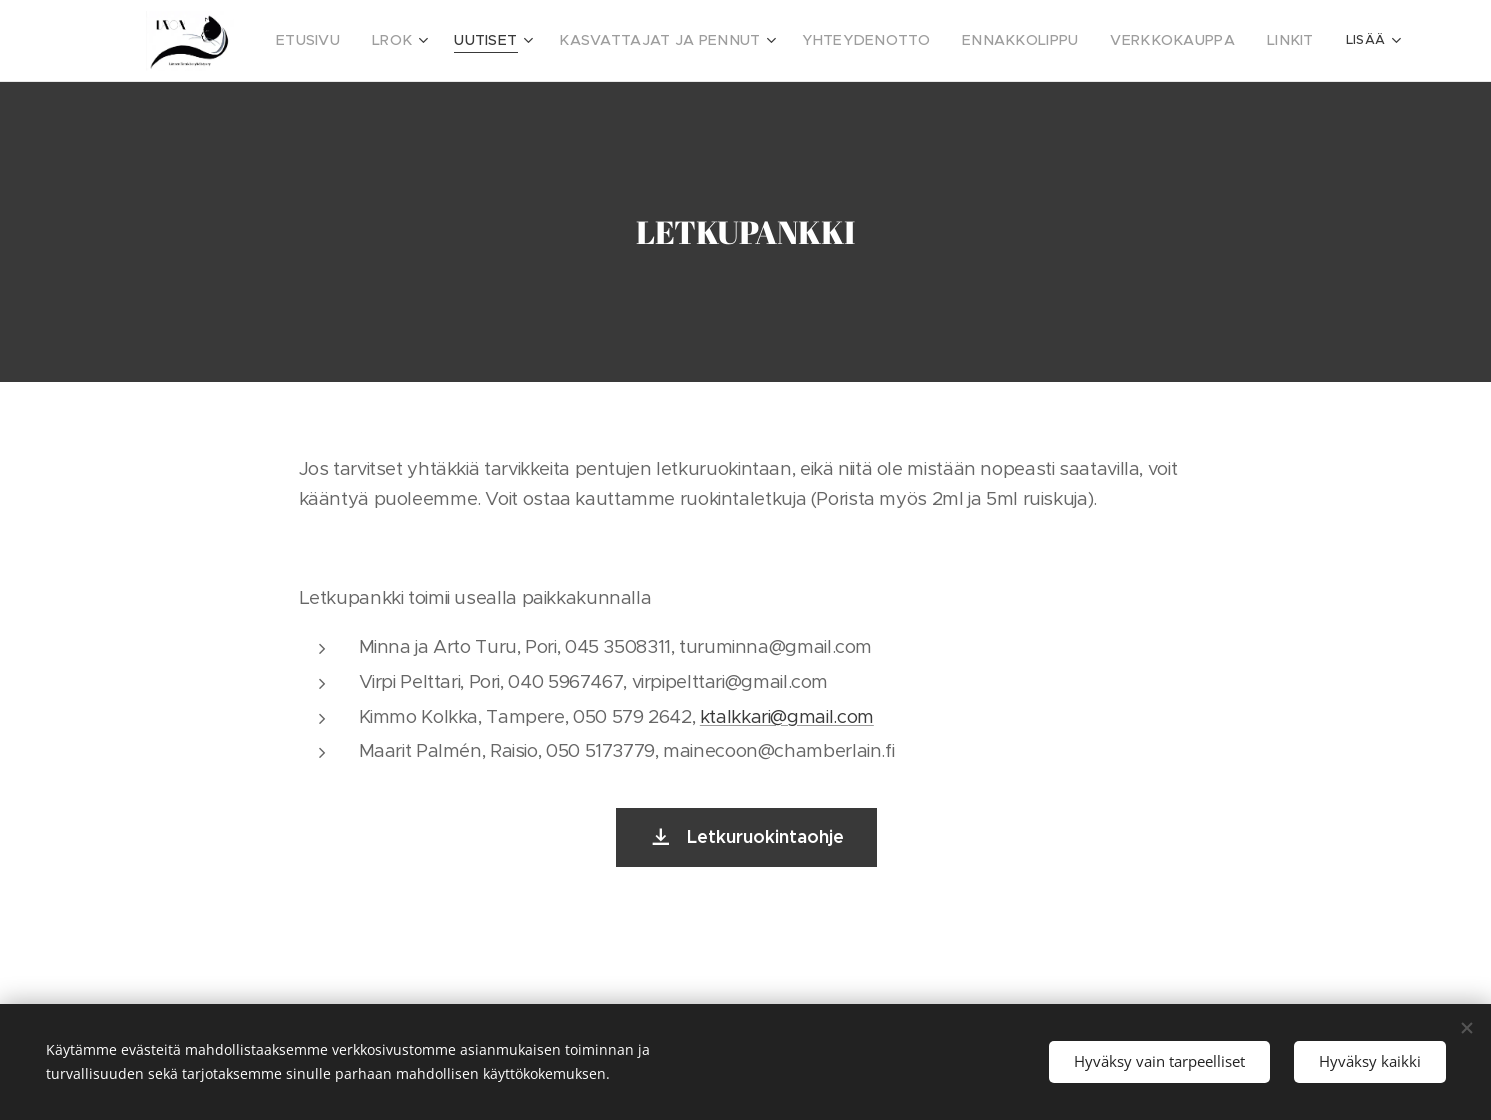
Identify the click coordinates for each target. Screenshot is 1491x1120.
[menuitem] (327, 41)
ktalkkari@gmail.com (786, 716)
